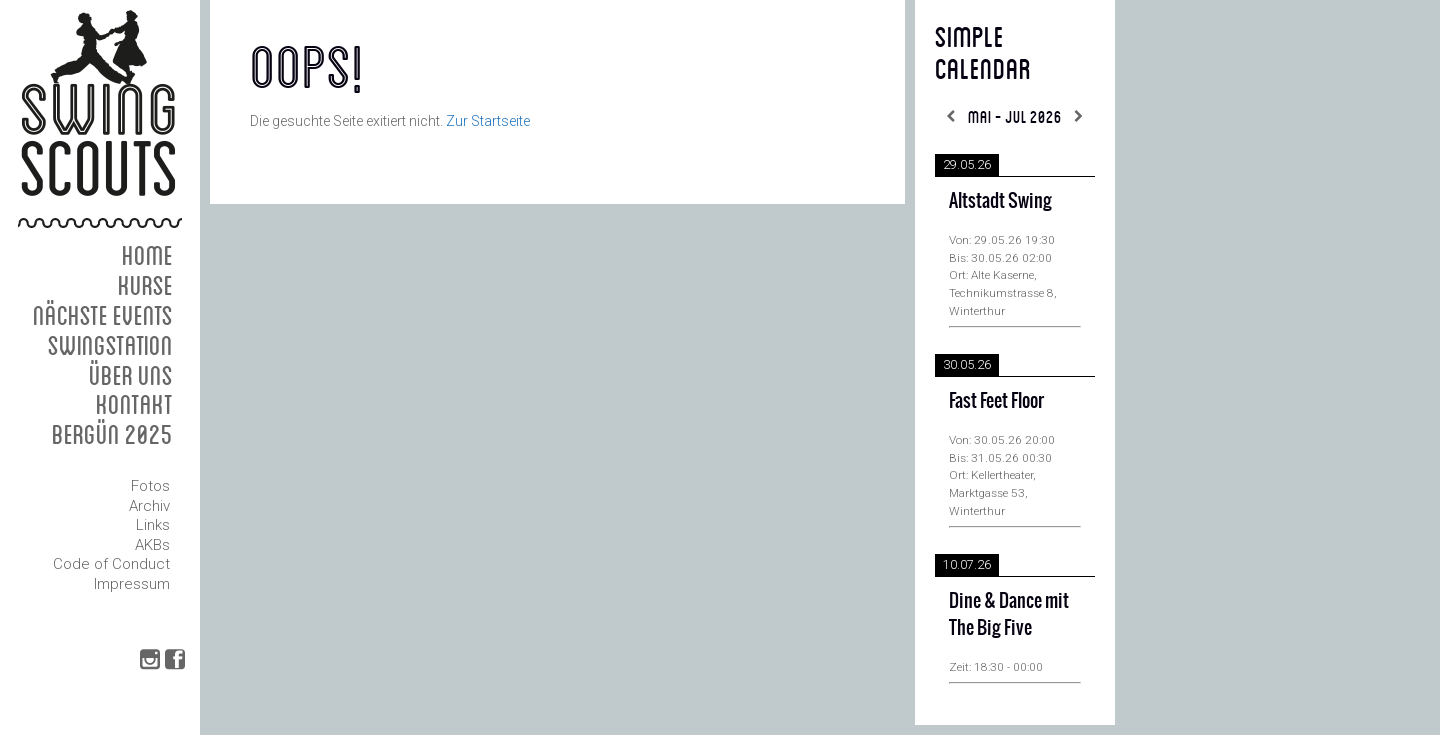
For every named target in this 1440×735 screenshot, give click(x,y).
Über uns (131, 374)
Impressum (132, 584)
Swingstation (110, 344)
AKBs (152, 545)
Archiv (149, 506)
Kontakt (134, 403)
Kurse (145, 284)
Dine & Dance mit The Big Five (1009, 614)
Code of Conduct (111, 564)
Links (153, 525)
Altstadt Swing (1000, 200)
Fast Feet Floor (996, 400)
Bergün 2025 (112, 433)
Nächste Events (103, 314)
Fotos (150, 486)
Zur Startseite (488, 121)
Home (147, 254)
